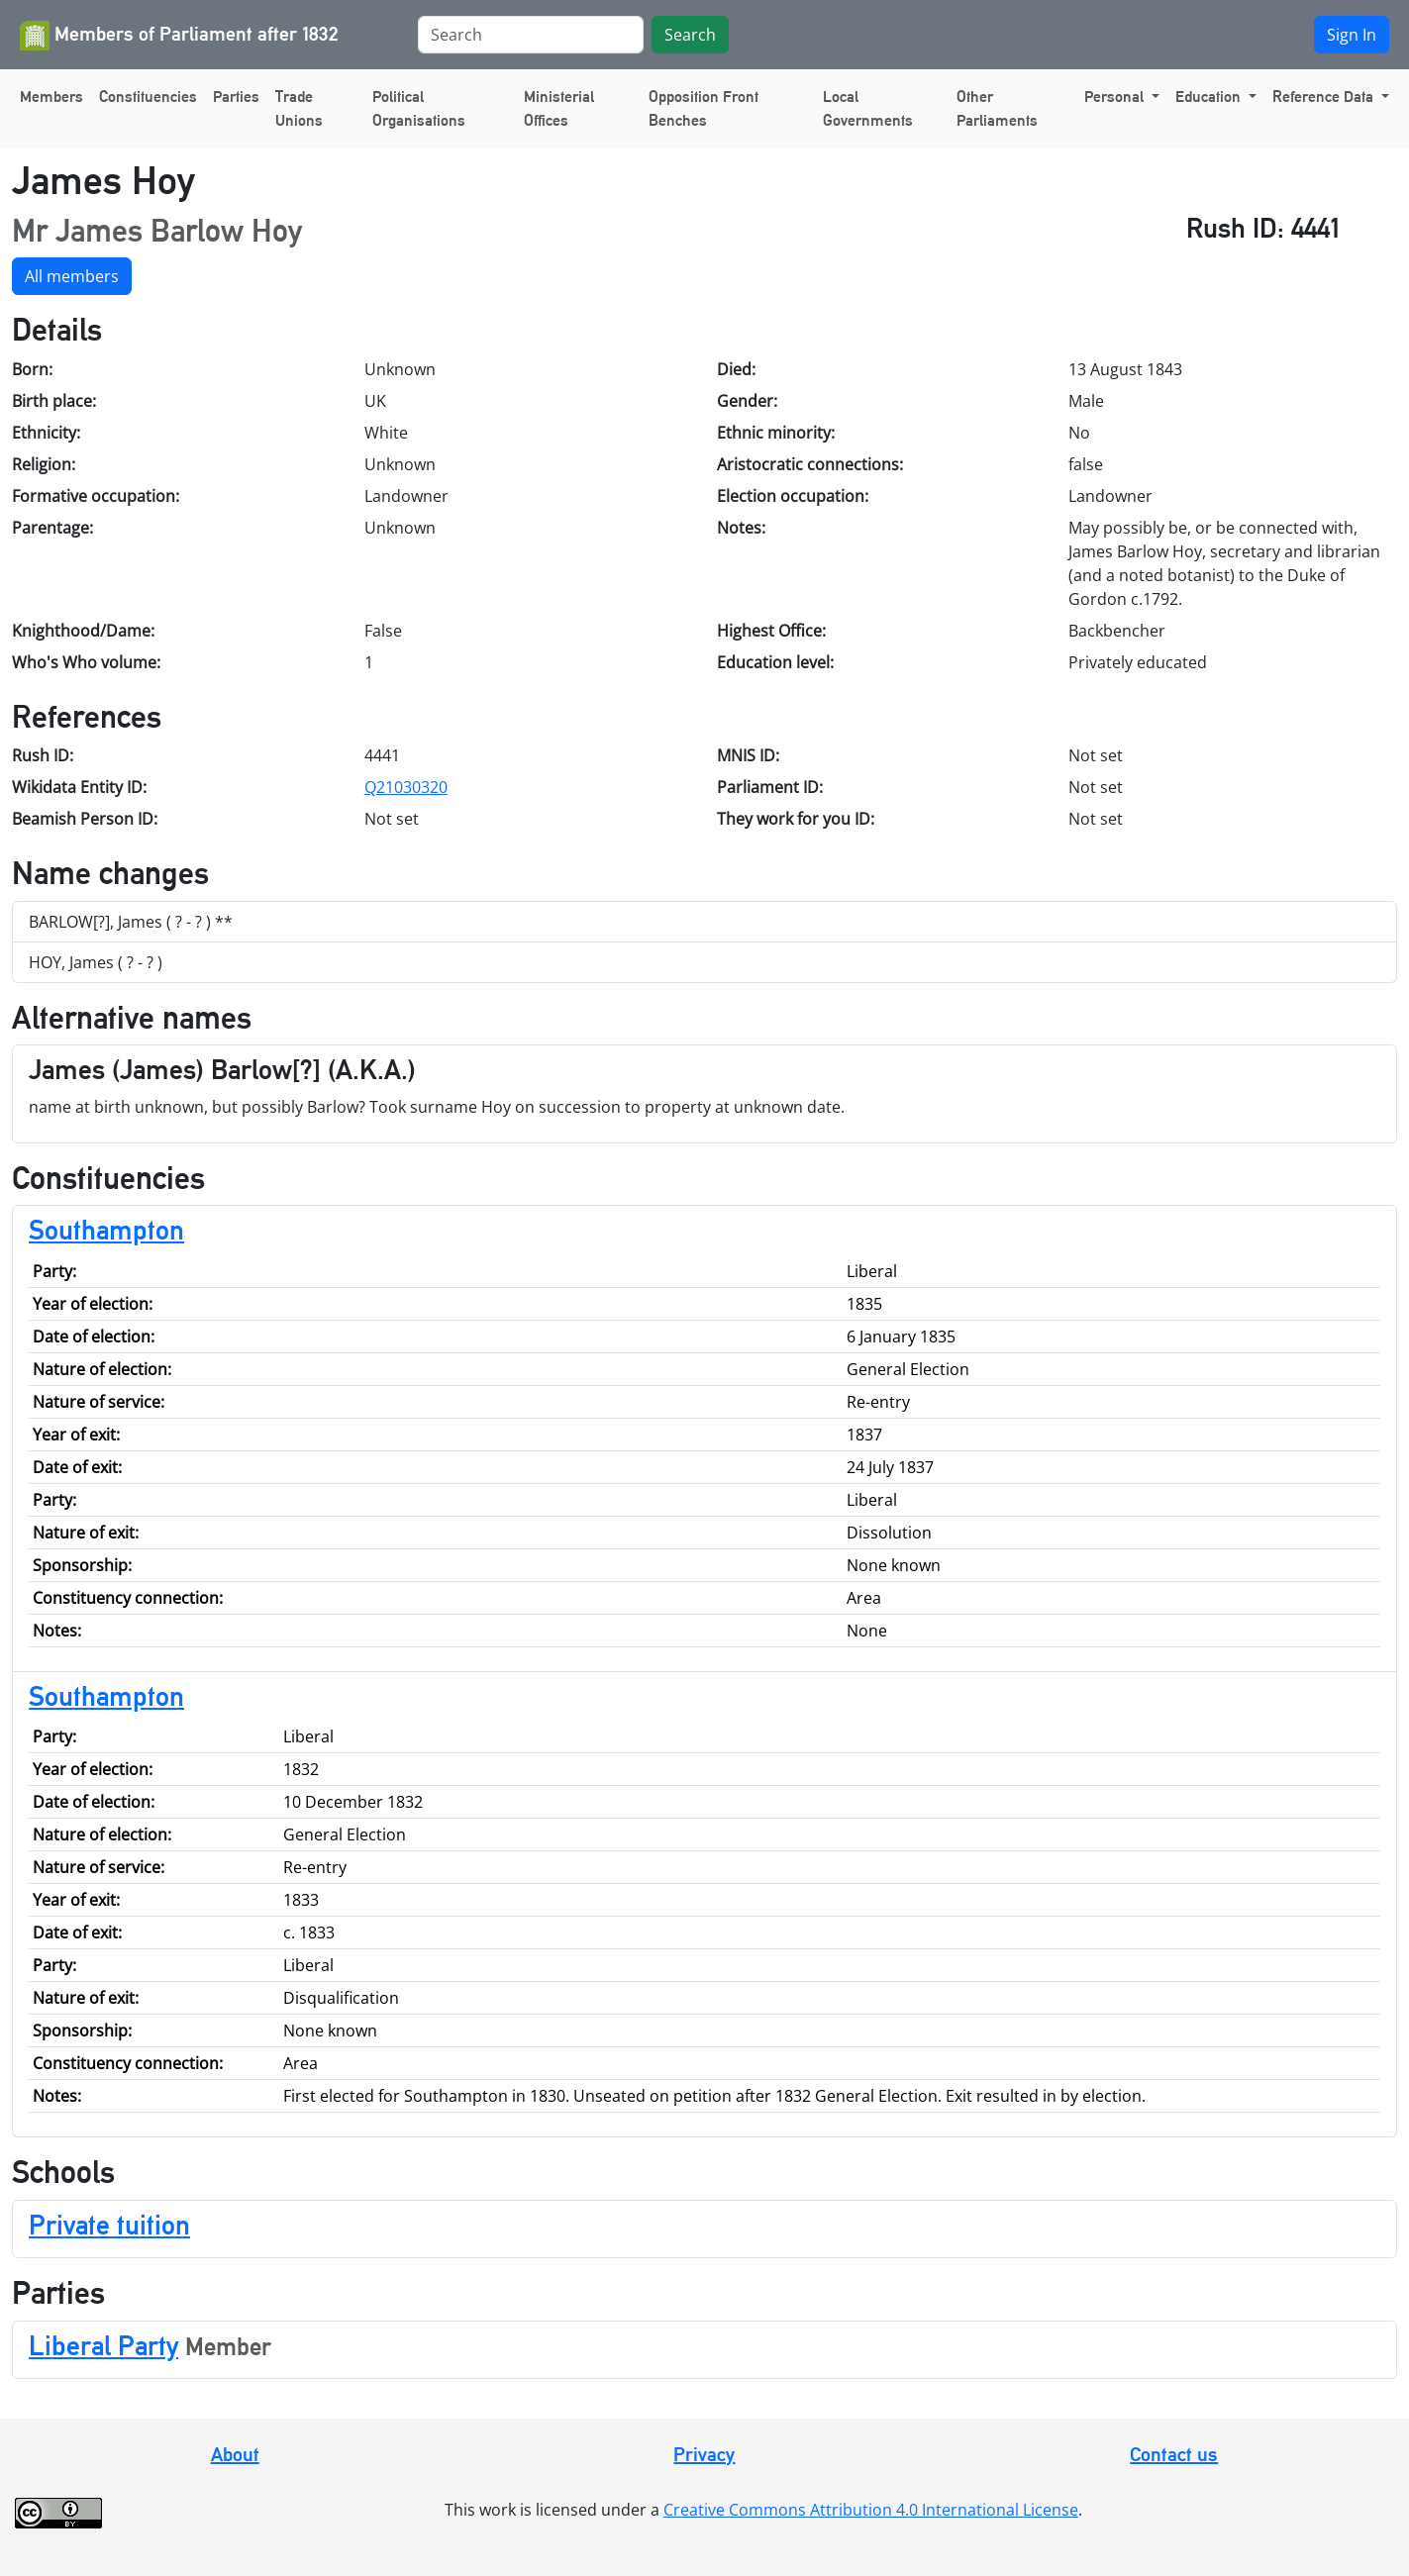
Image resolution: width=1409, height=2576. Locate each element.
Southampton (106, 1229)
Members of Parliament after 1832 (179, 35)
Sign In (1351, 35)
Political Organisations (418, 108)
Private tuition (109, 2224)
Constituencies (148, 96)
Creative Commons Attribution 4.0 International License (870, 2510)
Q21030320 (406, 787)
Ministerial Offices (559, 108)
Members (51, 96)
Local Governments (868, 108)
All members (72, 276)
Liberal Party (103, 2345)
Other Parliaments (997, 108)
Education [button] (1210, 96)
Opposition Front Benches (703, 108)
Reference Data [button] (1324, 96)
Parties (236, 96)
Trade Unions (299, 108)
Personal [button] (1116, 96)
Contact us (1174, 2454)
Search (690, 35)
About (235, 2454)
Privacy (704, 2454)
